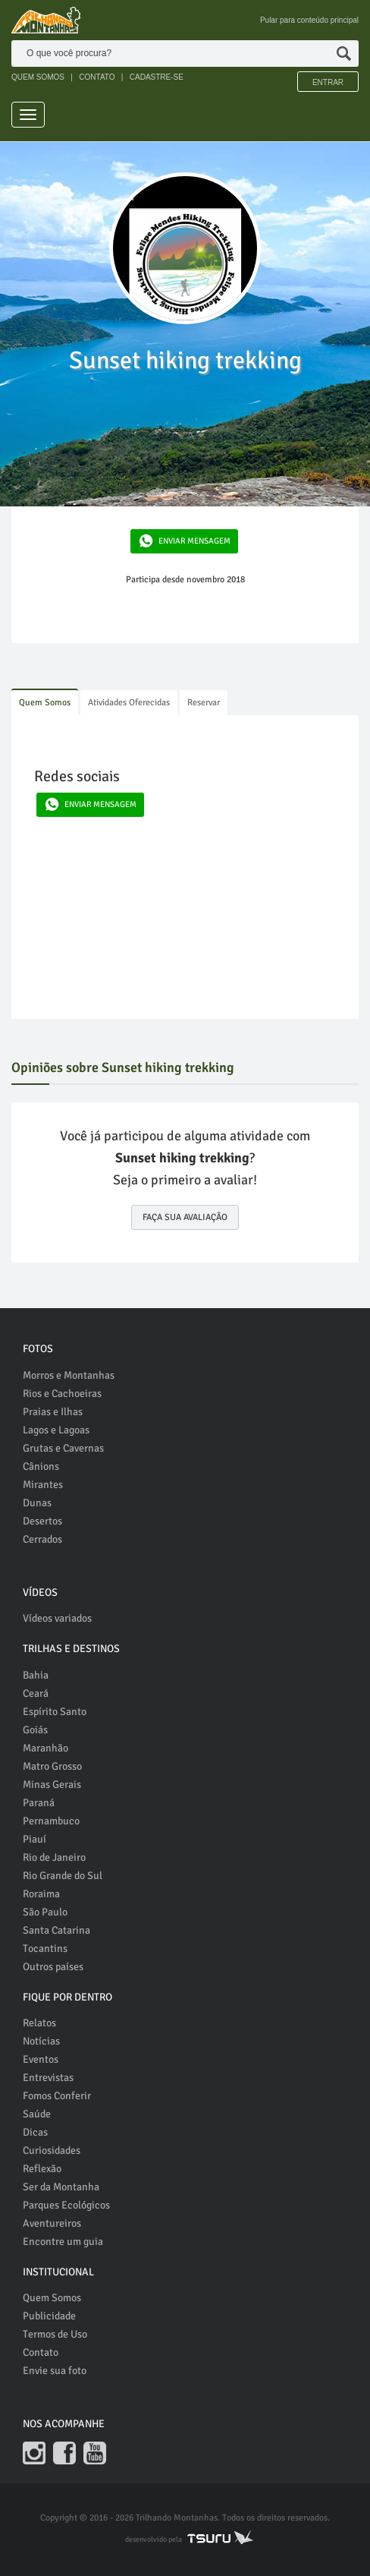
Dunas (37, 1502)
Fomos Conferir (57, 2095)
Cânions (41, 1466)
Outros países (53, 1966)
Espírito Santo (54, 1711)
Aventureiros (52, 2223)
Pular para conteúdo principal (309, 20)
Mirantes (43, 1484)
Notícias (41, 2041)
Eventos (40, 2059)
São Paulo (45, 1912)
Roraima (41, 1893)
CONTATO (96, 77)
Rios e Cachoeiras (62, 1393)
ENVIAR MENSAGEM (181, 540)
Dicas (35, 2132)
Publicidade (49, 2316)
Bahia (36, 1675)
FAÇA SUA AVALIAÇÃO (185, 1217)
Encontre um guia (63, 2241)
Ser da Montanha (61, 2186)
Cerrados (42, 1539)
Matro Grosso (52, 1766)
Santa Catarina (56, 1930)
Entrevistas (48, 2077)
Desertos (42, 1521)
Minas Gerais (52, 1784)
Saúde (37, 2114)
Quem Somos (45, 702)
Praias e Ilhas (53, 1411)
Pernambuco (51, 1821)
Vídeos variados (57, 1618)
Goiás (35, 1729)
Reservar (203, 702)
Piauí (34, 1839)
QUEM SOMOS (37, 77)
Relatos (39, 2022)
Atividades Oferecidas (129, 702)
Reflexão (42, 2168)
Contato (40, 2352)
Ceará (36, 1693)
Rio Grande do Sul (62, 1875)
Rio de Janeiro (54, 1857)
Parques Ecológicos (66, 2205)
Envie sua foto (54, 2370)
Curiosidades (51, 2150)
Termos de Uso (55, 2334)
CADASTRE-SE (156, 77)
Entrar (327, 82)
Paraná (39, 1802)
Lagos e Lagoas (56, 1430)
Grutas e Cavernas (63, 1448)
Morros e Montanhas (68, 1375)
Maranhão (45, 1748)
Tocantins (45, 1948)
